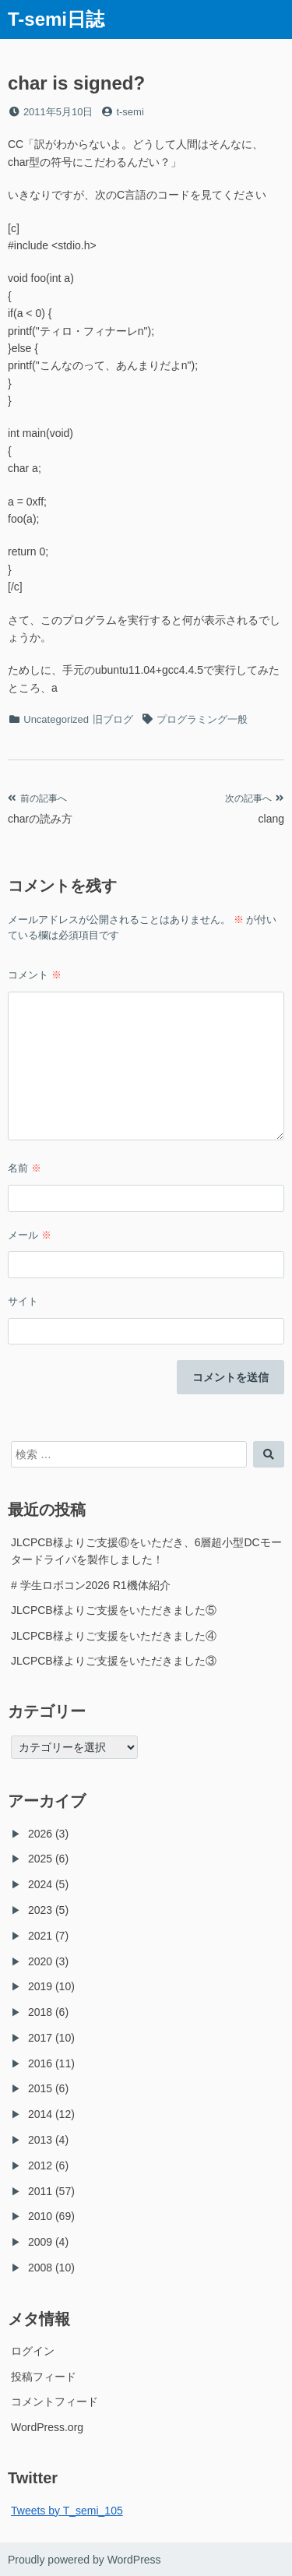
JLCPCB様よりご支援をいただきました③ (113, 1660)
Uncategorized (56, 719)
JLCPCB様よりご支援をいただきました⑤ (113, 1610)
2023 (40, 1910)
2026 (40, 1833)
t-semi (129, 112)
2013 (40, 2140)
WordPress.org (47, 2427)
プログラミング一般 (202, 719)
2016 (40, 2063)
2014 (40, 2114)
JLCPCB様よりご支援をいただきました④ (113, 1636)
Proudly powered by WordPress (84, 2559)
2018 (40, 2012)
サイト (23, 1301)
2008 (40, 2267)
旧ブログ (113, 719)
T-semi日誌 (56, 19)
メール (29, 1235)
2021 (40, 1935)
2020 (40, 1961)
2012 (40, 2165)
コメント (35, 975)
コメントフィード (54, 2401)
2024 (40, 1884)
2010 (40, 2216)
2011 (40, 2191)
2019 (40, 1986)
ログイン (33, 2351)
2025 (40, 1858)
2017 (40, 2038)
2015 (40, 2088)
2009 (40, 2242)
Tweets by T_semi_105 (67, 2510)
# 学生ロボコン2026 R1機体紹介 (91, 1585)
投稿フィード (43, 2376)
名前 (24, 1168)
